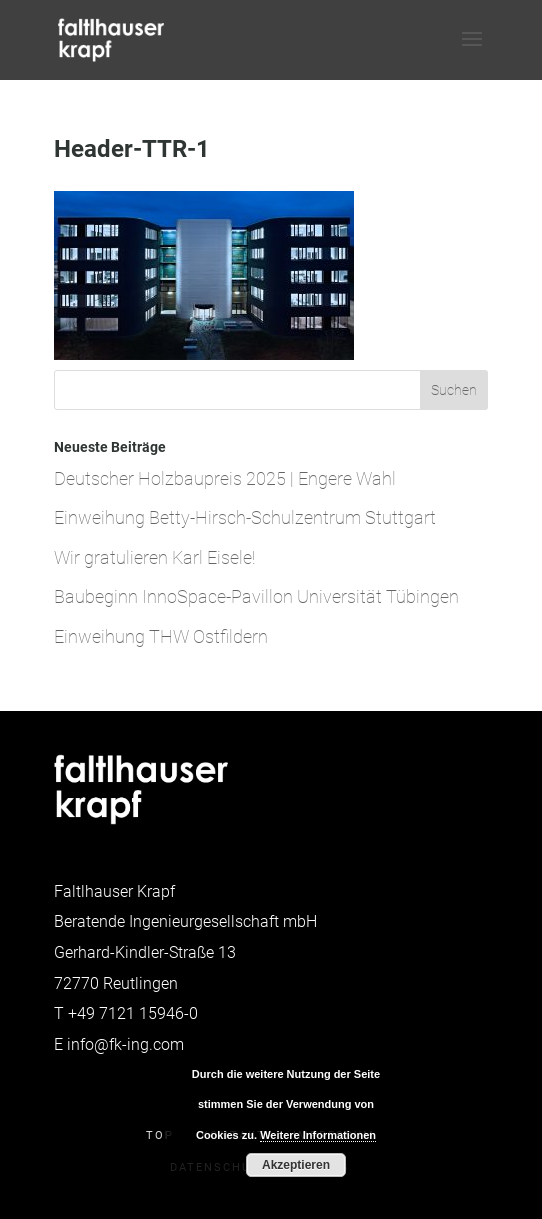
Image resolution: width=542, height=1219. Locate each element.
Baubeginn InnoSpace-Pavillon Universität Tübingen (256, 596)
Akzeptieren (296, 1165)
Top (160, 1135)
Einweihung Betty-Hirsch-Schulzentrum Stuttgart (245, 517)
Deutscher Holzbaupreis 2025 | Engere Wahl (225, 478)
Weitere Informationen (318, 1135)
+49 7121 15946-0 (133, 1013)
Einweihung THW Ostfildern (161, 636)
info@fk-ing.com (125, 1044)
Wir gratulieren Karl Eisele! (154, 557)
